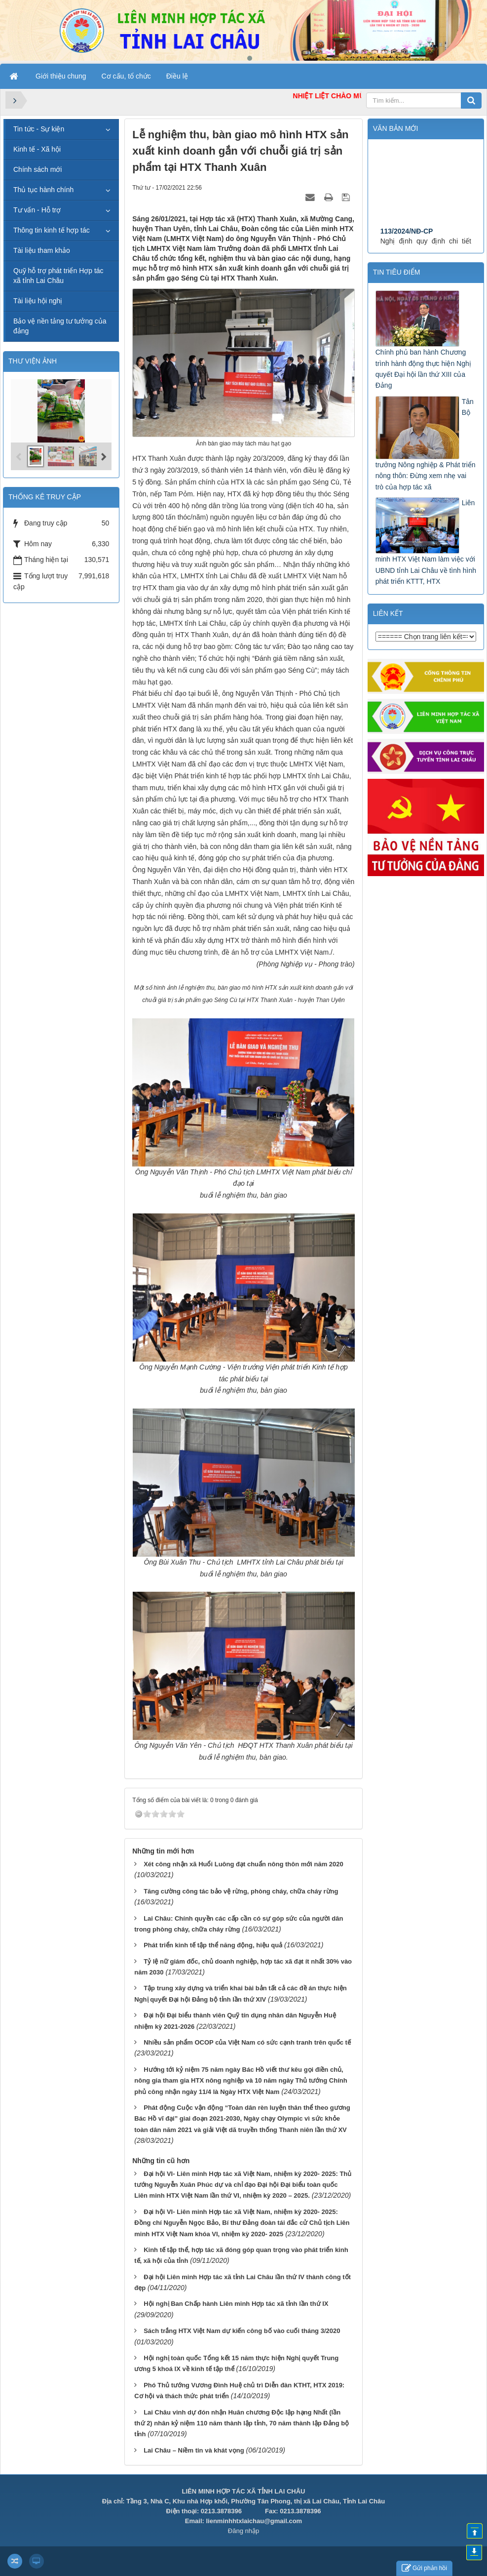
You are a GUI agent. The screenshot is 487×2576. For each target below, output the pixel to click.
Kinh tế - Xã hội (37, 149)
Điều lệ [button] (177, 76)
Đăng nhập (243, 2531)
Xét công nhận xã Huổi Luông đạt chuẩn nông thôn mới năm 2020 (243, 1864)
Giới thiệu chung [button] (61, 76)
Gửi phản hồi (424, 2568)
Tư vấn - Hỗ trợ (37, 210)
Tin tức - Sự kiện (38, 129)
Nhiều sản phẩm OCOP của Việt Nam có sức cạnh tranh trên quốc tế (247, 2042)
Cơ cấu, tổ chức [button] (126, 76)
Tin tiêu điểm (396, 272)
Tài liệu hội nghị (37, 301)
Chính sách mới (37, 169)
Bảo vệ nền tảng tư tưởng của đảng (60, 326)
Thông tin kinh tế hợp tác (51, 230)
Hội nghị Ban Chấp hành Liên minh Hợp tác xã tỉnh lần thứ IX (236, 2303)
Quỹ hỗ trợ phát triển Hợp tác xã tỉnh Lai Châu (58, 275)
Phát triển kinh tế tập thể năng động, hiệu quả (213, 1945)
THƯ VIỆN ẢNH (32, 361)
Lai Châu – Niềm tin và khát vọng (194, 2450)
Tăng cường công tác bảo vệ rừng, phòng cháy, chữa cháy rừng (241, 1891)
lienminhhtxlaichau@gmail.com (254, 2521)
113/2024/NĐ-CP (406, 243)
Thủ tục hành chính (43, 190)
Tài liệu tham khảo (41, 250)
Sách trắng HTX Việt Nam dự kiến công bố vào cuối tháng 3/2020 (242, 2330)
